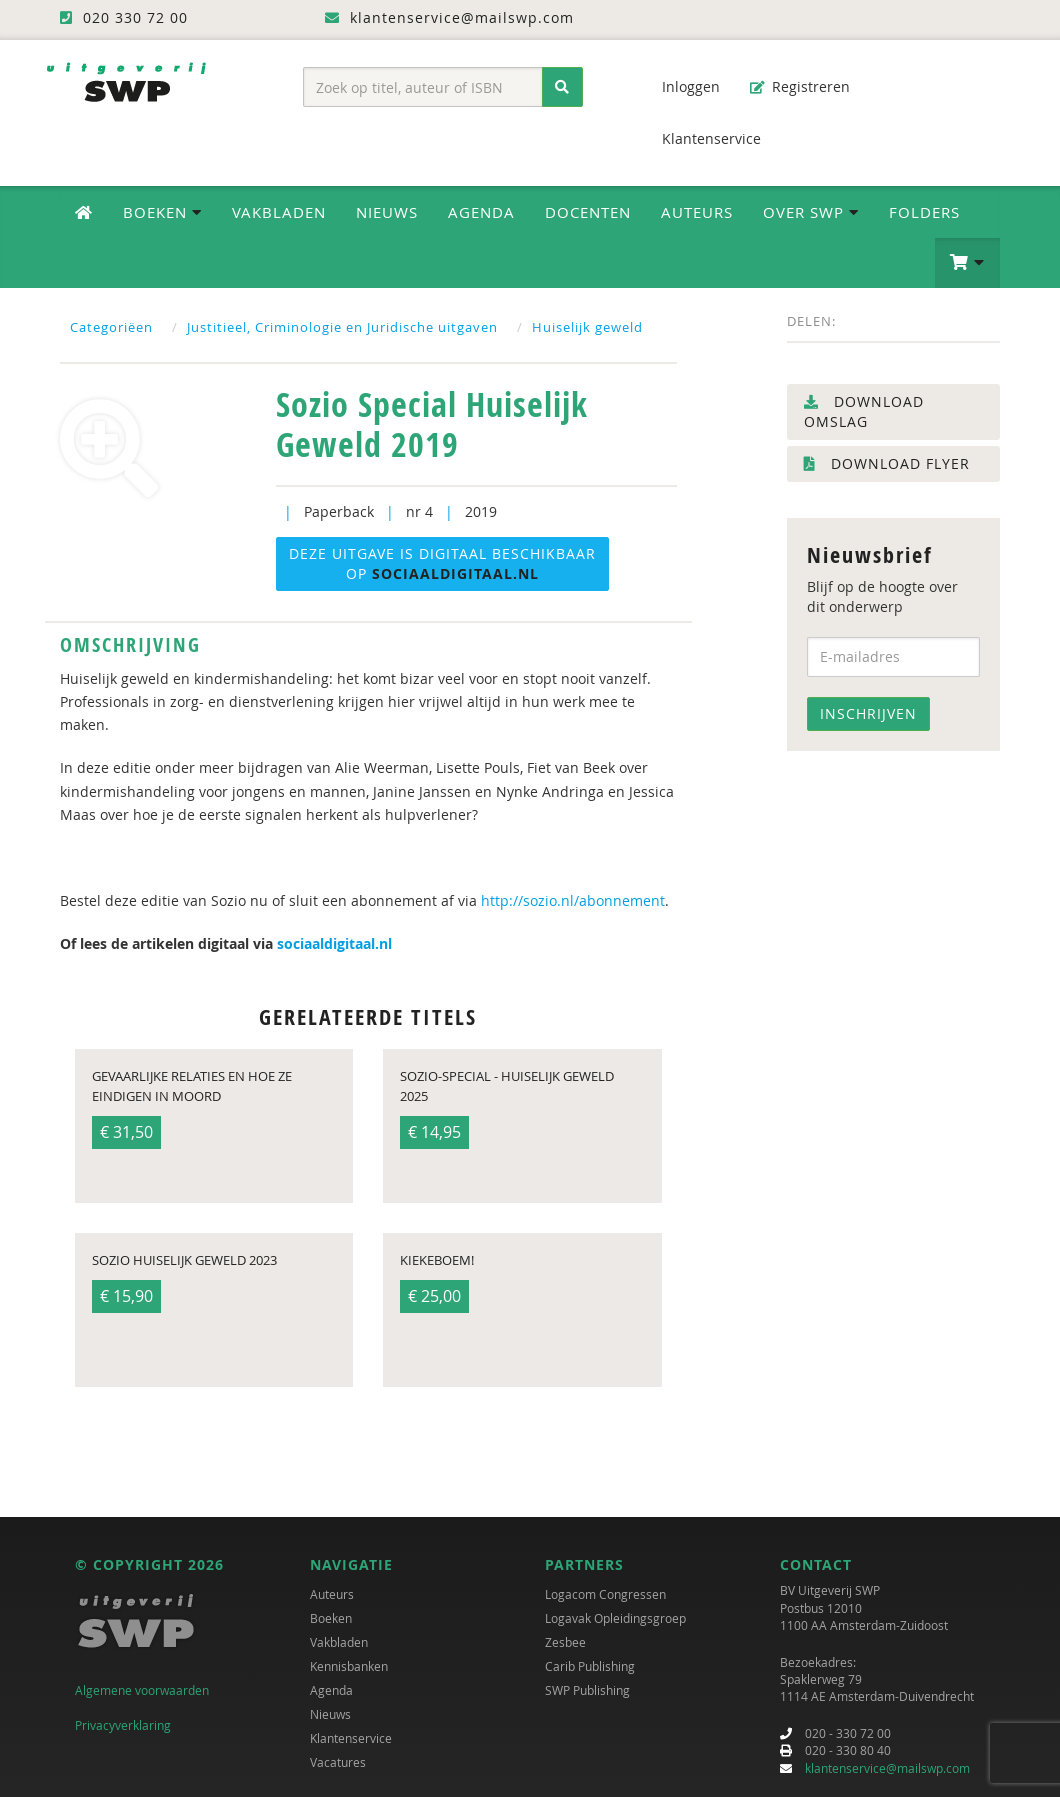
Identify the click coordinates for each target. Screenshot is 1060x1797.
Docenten (588, 212)
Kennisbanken (349, 1667)
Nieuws (387, 212)
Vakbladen (279, 212)
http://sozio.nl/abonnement (573, 900)
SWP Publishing (587, 1691)
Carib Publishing (590, 1667)
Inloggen (681, 86)
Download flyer (887, 463)
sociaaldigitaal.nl (334, 943)
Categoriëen (111, 327)
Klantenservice (701, 138)
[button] (967, 263)
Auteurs (697, 212)
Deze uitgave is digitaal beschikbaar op (442, 563)
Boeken (331, 1619)
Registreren (800, 86)
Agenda (481, 212)
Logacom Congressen (605, 1595)
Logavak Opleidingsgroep (615, 1619)
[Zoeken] (562, 87)
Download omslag (864, 411)
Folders (924, 212)
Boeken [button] (162, 212)
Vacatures (338, 1763)
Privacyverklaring (123, 1725)
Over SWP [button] (811, 212)
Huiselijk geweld (587, 327)
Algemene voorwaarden (142, 1691)
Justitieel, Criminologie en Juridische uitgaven (342, 327)
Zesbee (565, 1643)
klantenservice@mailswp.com (887, 1768)
